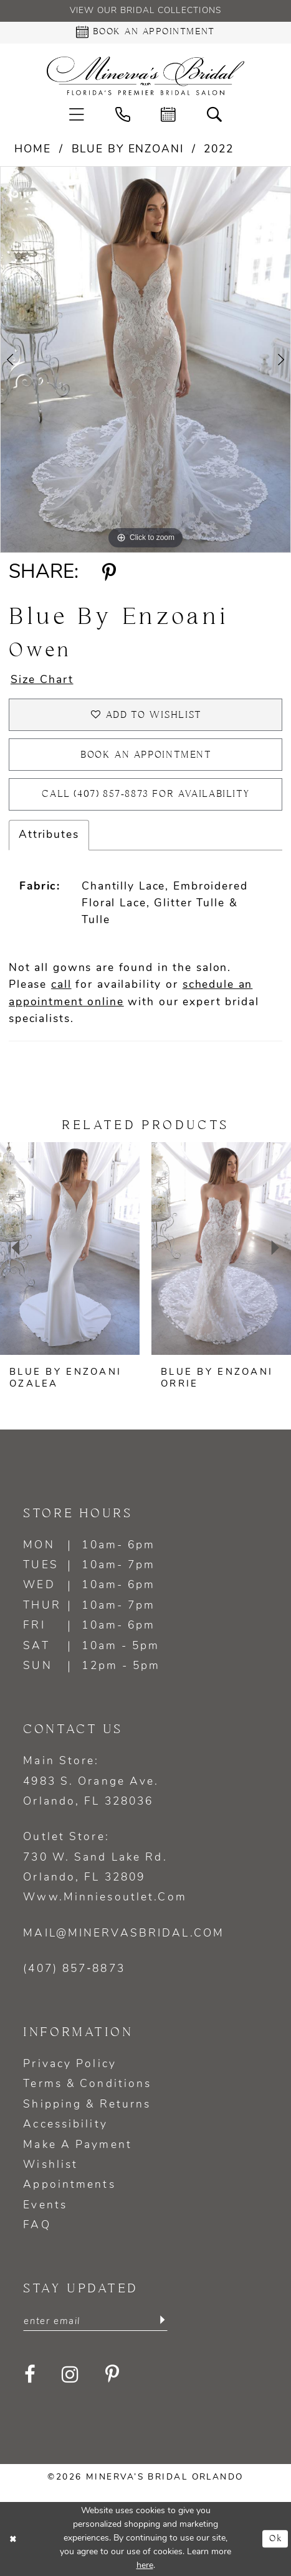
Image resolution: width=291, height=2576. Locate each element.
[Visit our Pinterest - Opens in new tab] (113, 2374)
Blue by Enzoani (128, 149)
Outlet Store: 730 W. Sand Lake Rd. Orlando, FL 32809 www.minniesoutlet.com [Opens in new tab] (104, 1867)
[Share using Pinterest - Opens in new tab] (109, 573)
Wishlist (50, 2165)
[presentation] (70, 1248)
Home (32, 149)
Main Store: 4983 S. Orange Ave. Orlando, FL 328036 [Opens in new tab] (91, 1781)
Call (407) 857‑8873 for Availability (146, 794)
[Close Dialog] (13, 2539)
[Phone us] (123, 114)
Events (45, 2205)
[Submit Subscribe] (162, 2321)
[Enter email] (95, 2321)
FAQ (36, 2225)
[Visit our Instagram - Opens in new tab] (71, 2374)
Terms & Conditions (87, 2084)
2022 (218, 149)
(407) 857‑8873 (74, 1969)
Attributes (49, 835)
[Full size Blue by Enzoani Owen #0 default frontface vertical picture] (145, 359)
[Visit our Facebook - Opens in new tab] (30, 2374)
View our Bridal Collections (146, 11)
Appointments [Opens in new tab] (69, 2185)
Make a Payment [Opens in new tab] (77, 2145)
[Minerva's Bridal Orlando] (145, 76)
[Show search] (214, 114)
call (61, 985)
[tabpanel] (145, 359)
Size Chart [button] (42, 680)
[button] (77, 114)
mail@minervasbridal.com (123, 1933)
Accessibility (65, 2124)
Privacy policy (70, 2064)
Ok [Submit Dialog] (275, 2539)
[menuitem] (77, 114)
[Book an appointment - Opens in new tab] (145, 33)
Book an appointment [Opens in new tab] (146, 755)
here (144, 2565)
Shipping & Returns (87, 2104)
